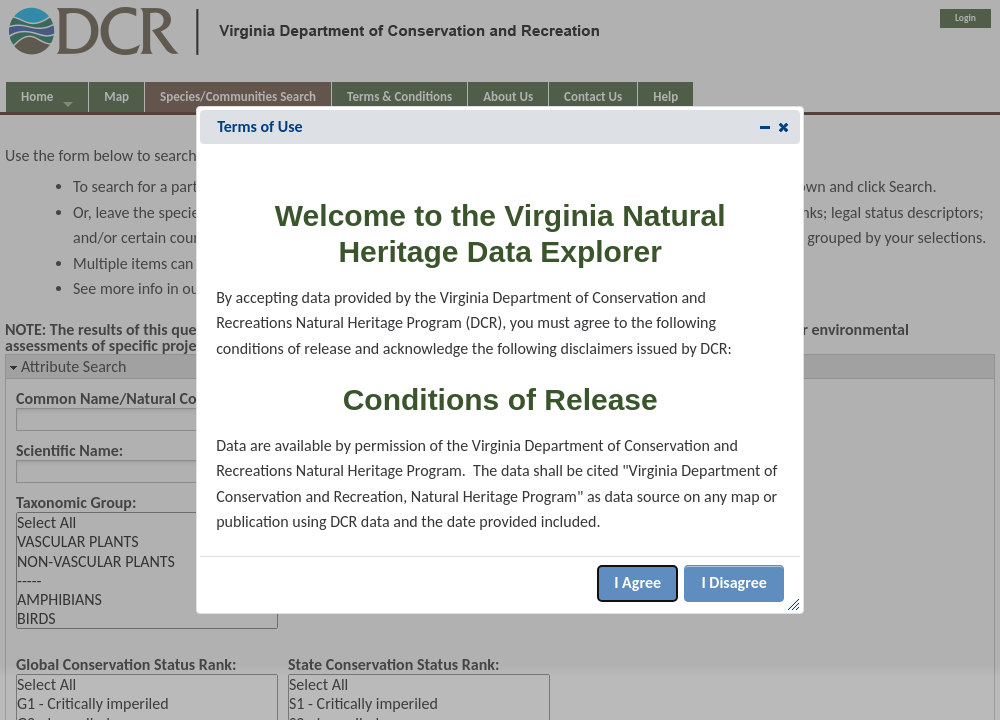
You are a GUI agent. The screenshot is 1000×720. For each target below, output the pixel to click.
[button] (783, 127)
